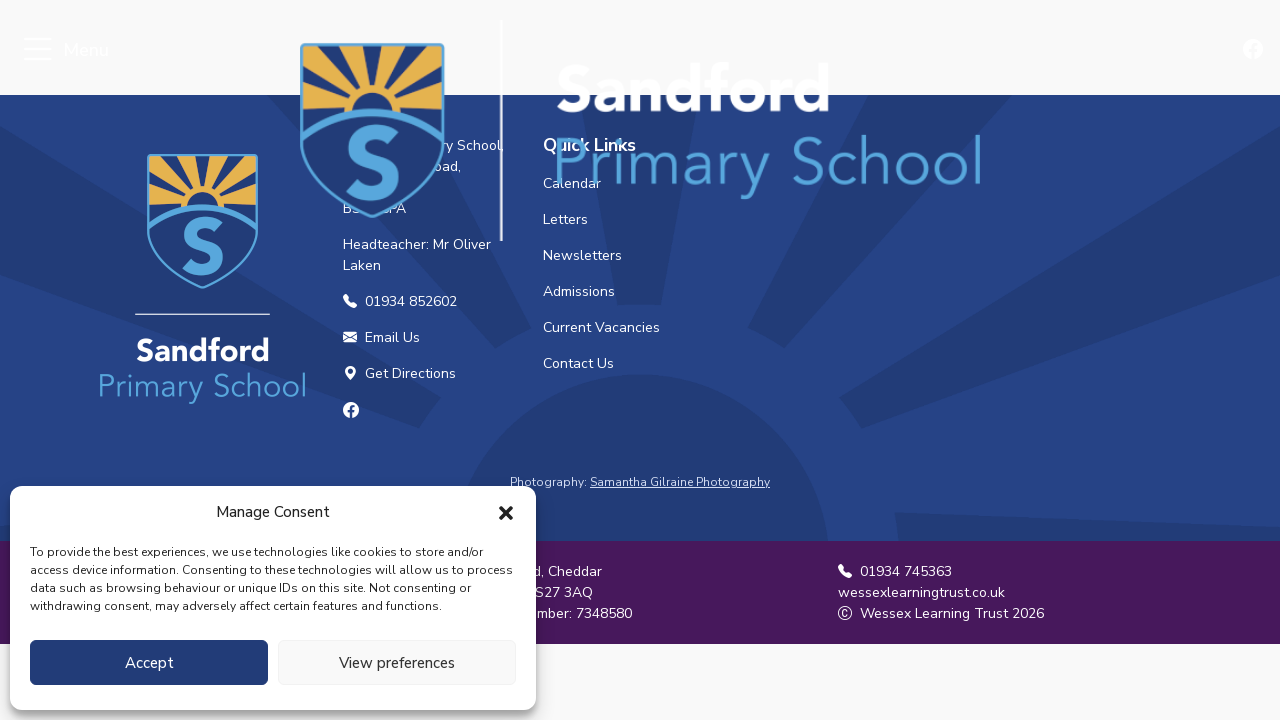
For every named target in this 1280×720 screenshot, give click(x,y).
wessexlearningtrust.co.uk (921, 592)
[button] (506, 512)
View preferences (397, 663)
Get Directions (399, 373)
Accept (149, 663)
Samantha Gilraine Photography (680, 482)
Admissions (579, 291)
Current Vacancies (601, 327)
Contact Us (578, 363)
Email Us (381, 337)
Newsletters (582, 255)
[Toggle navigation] (37, 50)
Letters (565, 219)
